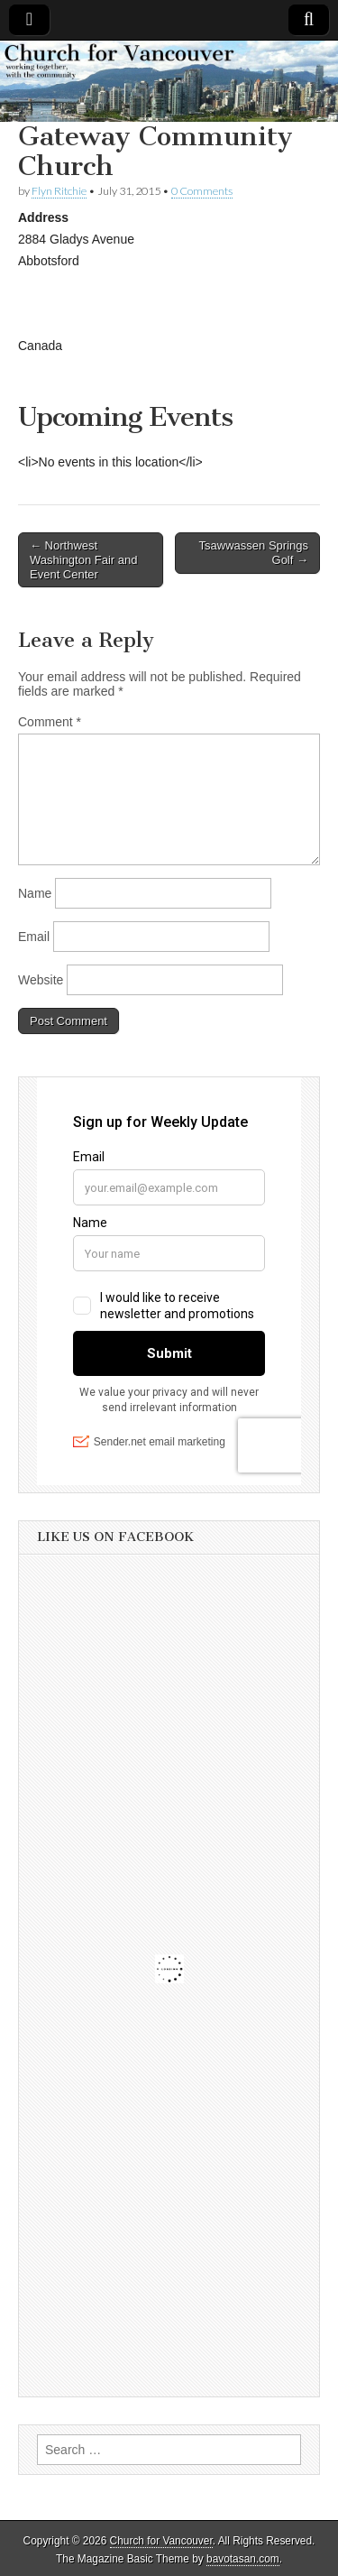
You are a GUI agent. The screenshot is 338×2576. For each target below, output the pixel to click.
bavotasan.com (242, 2559)
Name (34, 893)
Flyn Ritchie (59, 191)
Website (40, 980)
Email (34, 936)
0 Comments (202, 191)
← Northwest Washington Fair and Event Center (83, 559)
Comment (49, 722)
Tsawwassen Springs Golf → (253, 553)
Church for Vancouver (161, 2540)
